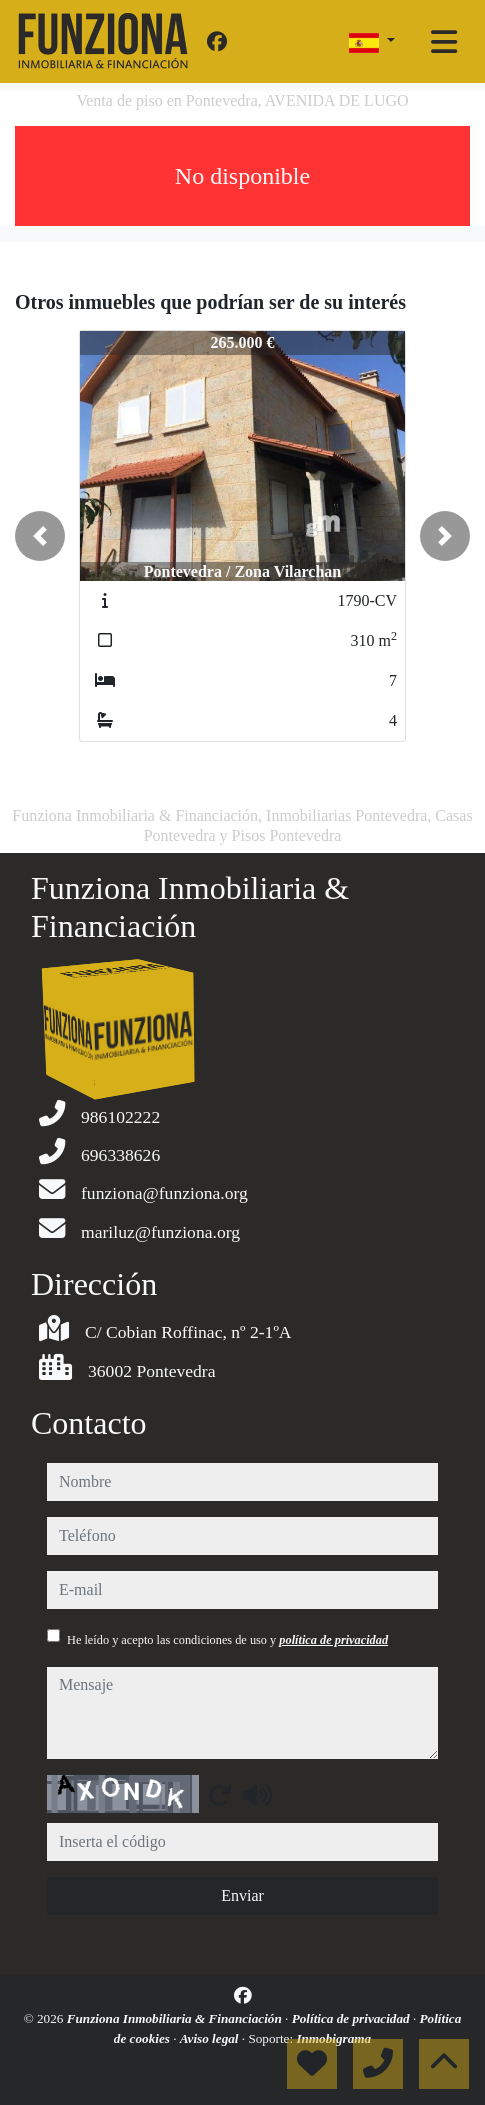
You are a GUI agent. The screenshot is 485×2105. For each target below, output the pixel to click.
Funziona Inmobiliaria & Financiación (176, 2018)
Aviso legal (211, 2038)
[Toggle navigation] (444, 42)
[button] (40, 536)
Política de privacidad (352, 2018)
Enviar (242, 1895)
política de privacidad (333, 1640)
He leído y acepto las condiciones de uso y (227, 1640)
